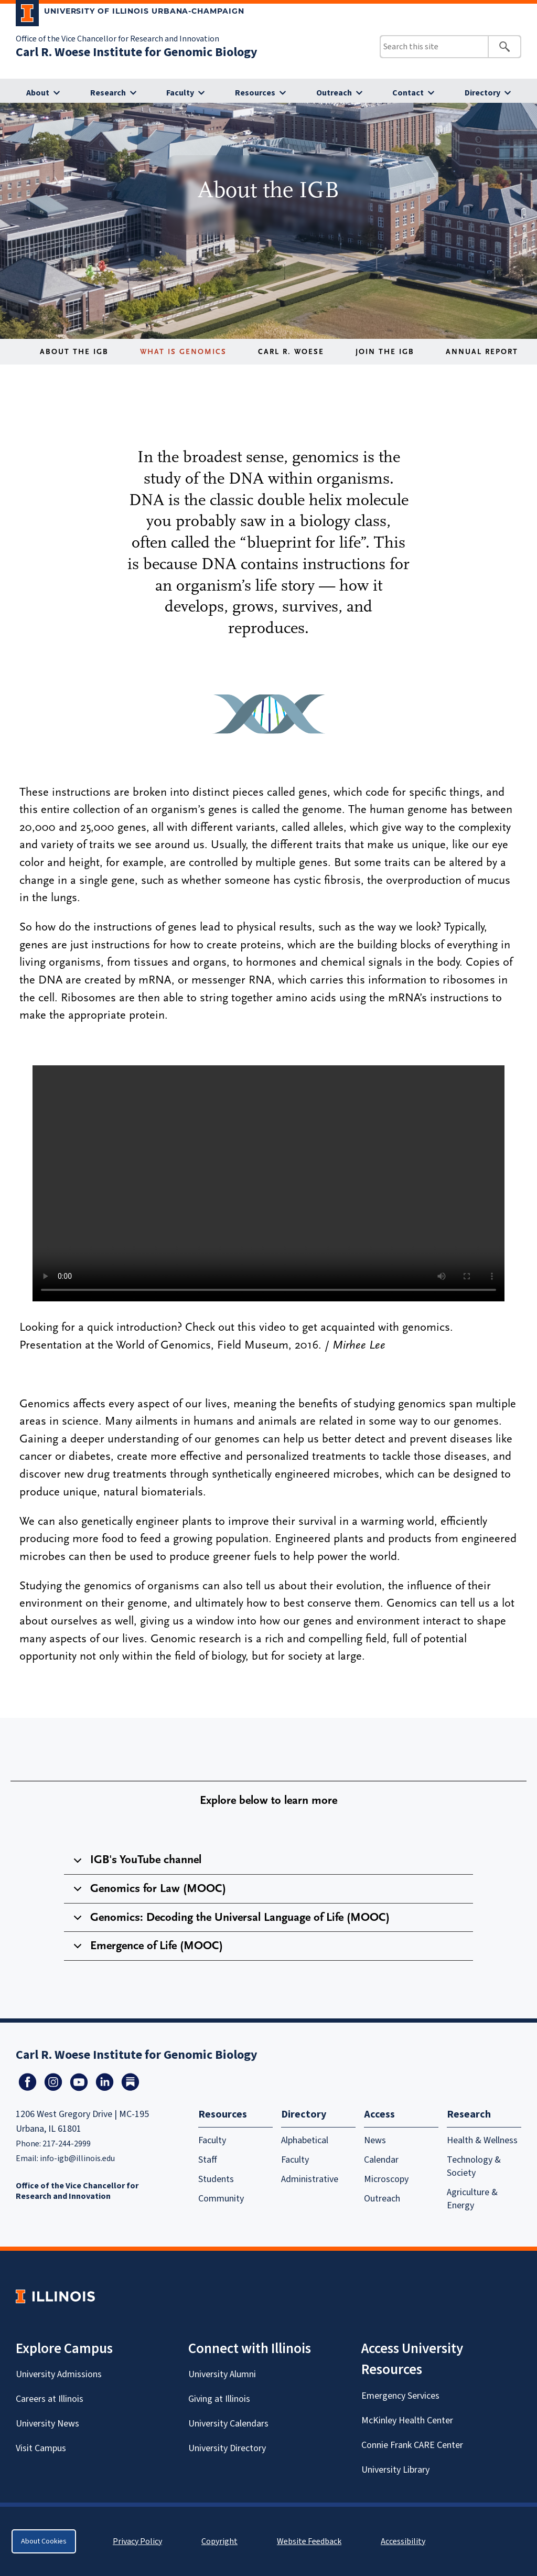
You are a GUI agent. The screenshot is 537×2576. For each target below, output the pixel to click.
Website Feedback (310, 2541)
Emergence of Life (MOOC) (146, 1950)
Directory (482, 93)
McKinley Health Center (407, 2420)
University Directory (227, 2448)
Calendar (381, 2159)
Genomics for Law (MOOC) (148, 1893)
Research (108, 93)
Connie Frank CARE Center (412, 2445)
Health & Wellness (482, 2140)
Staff (207, 2159)
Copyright (219, 2541)
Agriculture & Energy (472, 2199)
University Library (395, 2469)
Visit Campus (41, 2448)
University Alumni (222, 2374)
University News (47, 2423)
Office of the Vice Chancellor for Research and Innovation (117, 39)
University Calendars (228, 2423)
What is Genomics (183, 351)
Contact (408, 93)
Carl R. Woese (291, 351)
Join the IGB (385, 351)
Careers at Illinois (49, 2399)
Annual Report (482, 351)
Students (216, 2179)
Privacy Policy (137, 2541)
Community (221, 2198)
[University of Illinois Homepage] (55, 2296)
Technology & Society (474, 2166)
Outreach (334, 93)
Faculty (180, 93)
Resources (255, 93)
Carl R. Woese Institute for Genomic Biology (136, 52)
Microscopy (386, 2179)
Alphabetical (304, 2140)
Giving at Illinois (219, 2399)
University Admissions (59, 2374)
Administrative (309, 2179)
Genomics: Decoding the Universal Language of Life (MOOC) (230, 1921)
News (375, 2140)
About (37, 93)
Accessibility (403, 2541)
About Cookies (44, 2541)
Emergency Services (400, 2395)
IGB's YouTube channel (135, 1864)
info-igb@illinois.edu (77, 2158)
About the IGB (74, 351)
